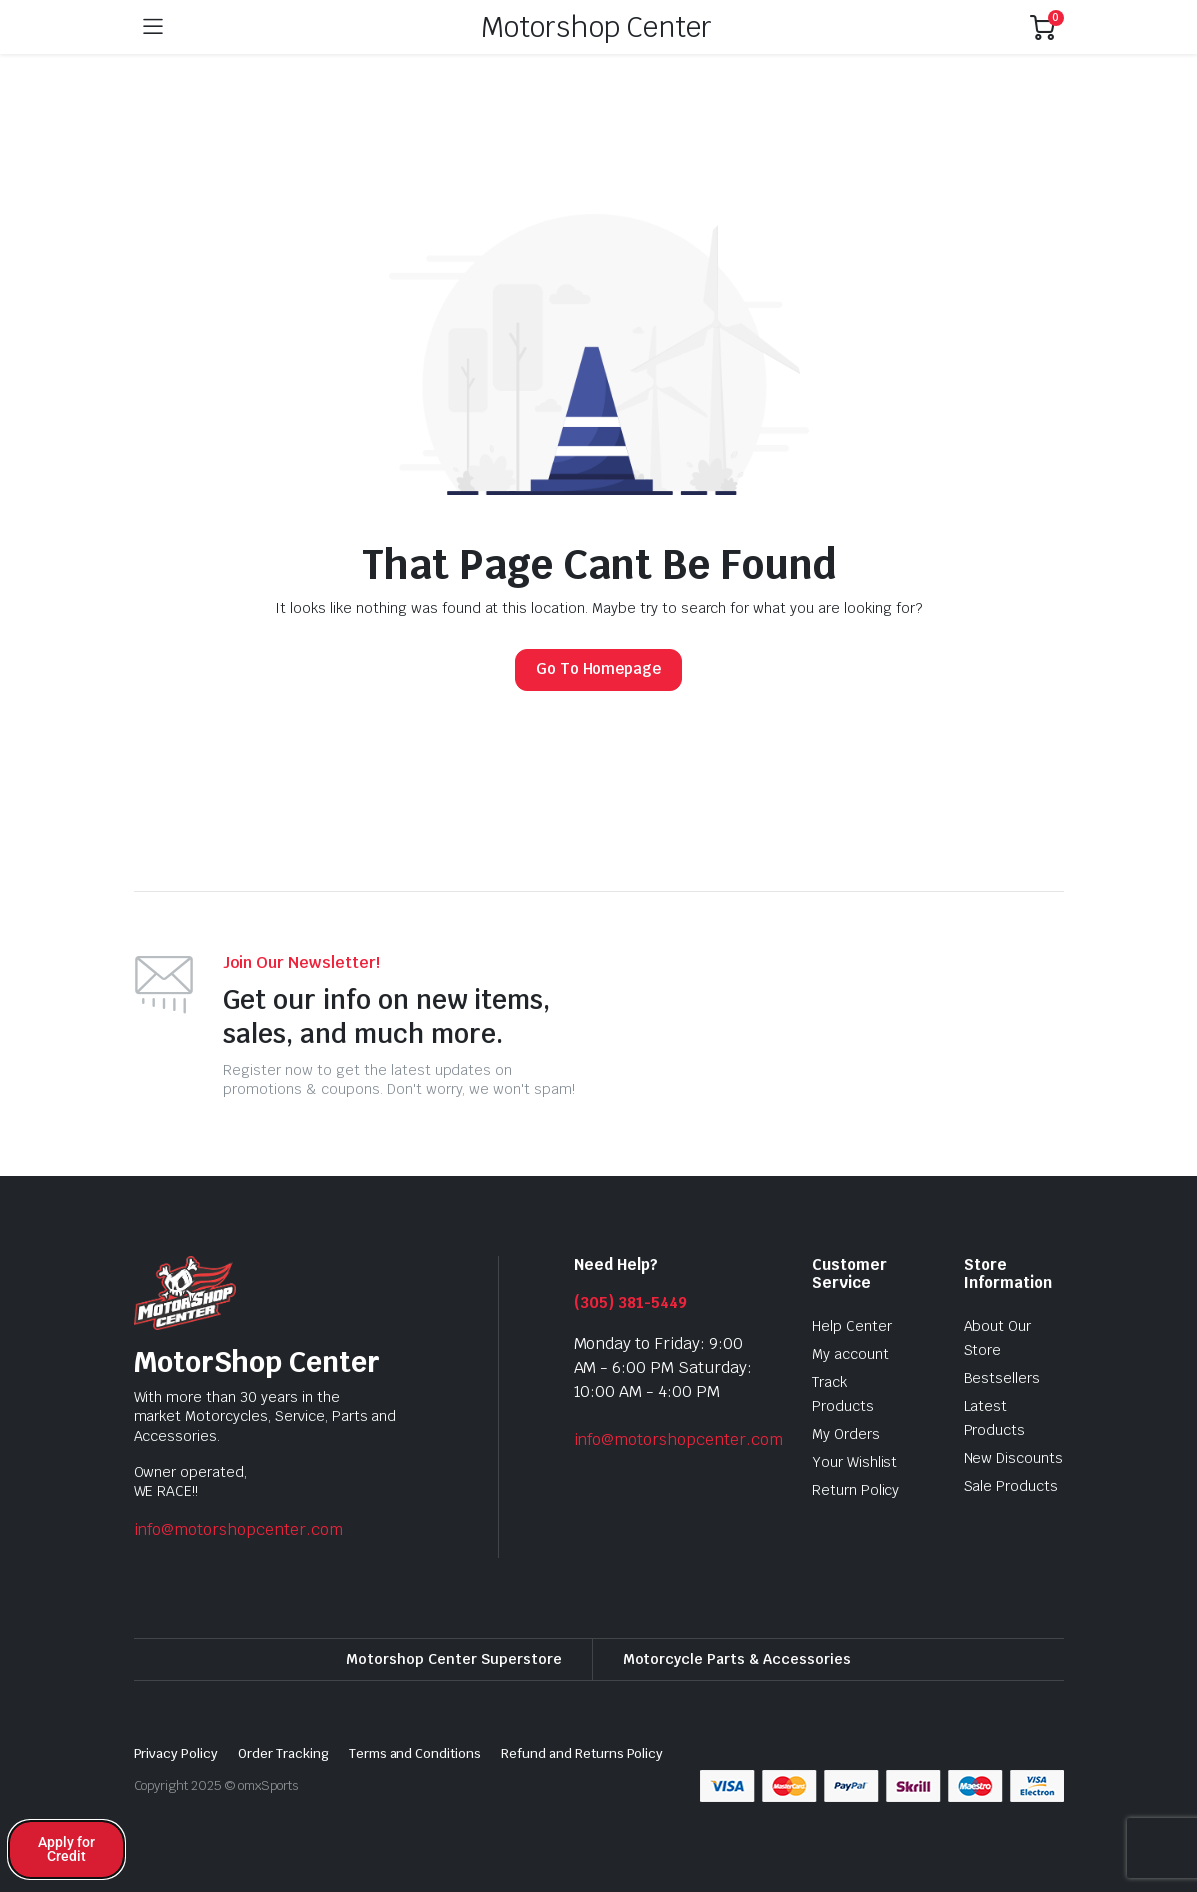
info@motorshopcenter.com (238, 1529)
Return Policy (856, 1490)
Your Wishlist (855, 1462)
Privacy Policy (176, 1753)
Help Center (852, 1326)
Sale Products (1011, 1486)
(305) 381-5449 (630, 1302)
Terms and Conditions (415, 1753)
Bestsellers (1002, 1378)
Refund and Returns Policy (582, 1753)
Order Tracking (283, 1753)
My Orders (846, 1434)
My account (850, 1354)
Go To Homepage (599, 668)
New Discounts (1014, 1458)
